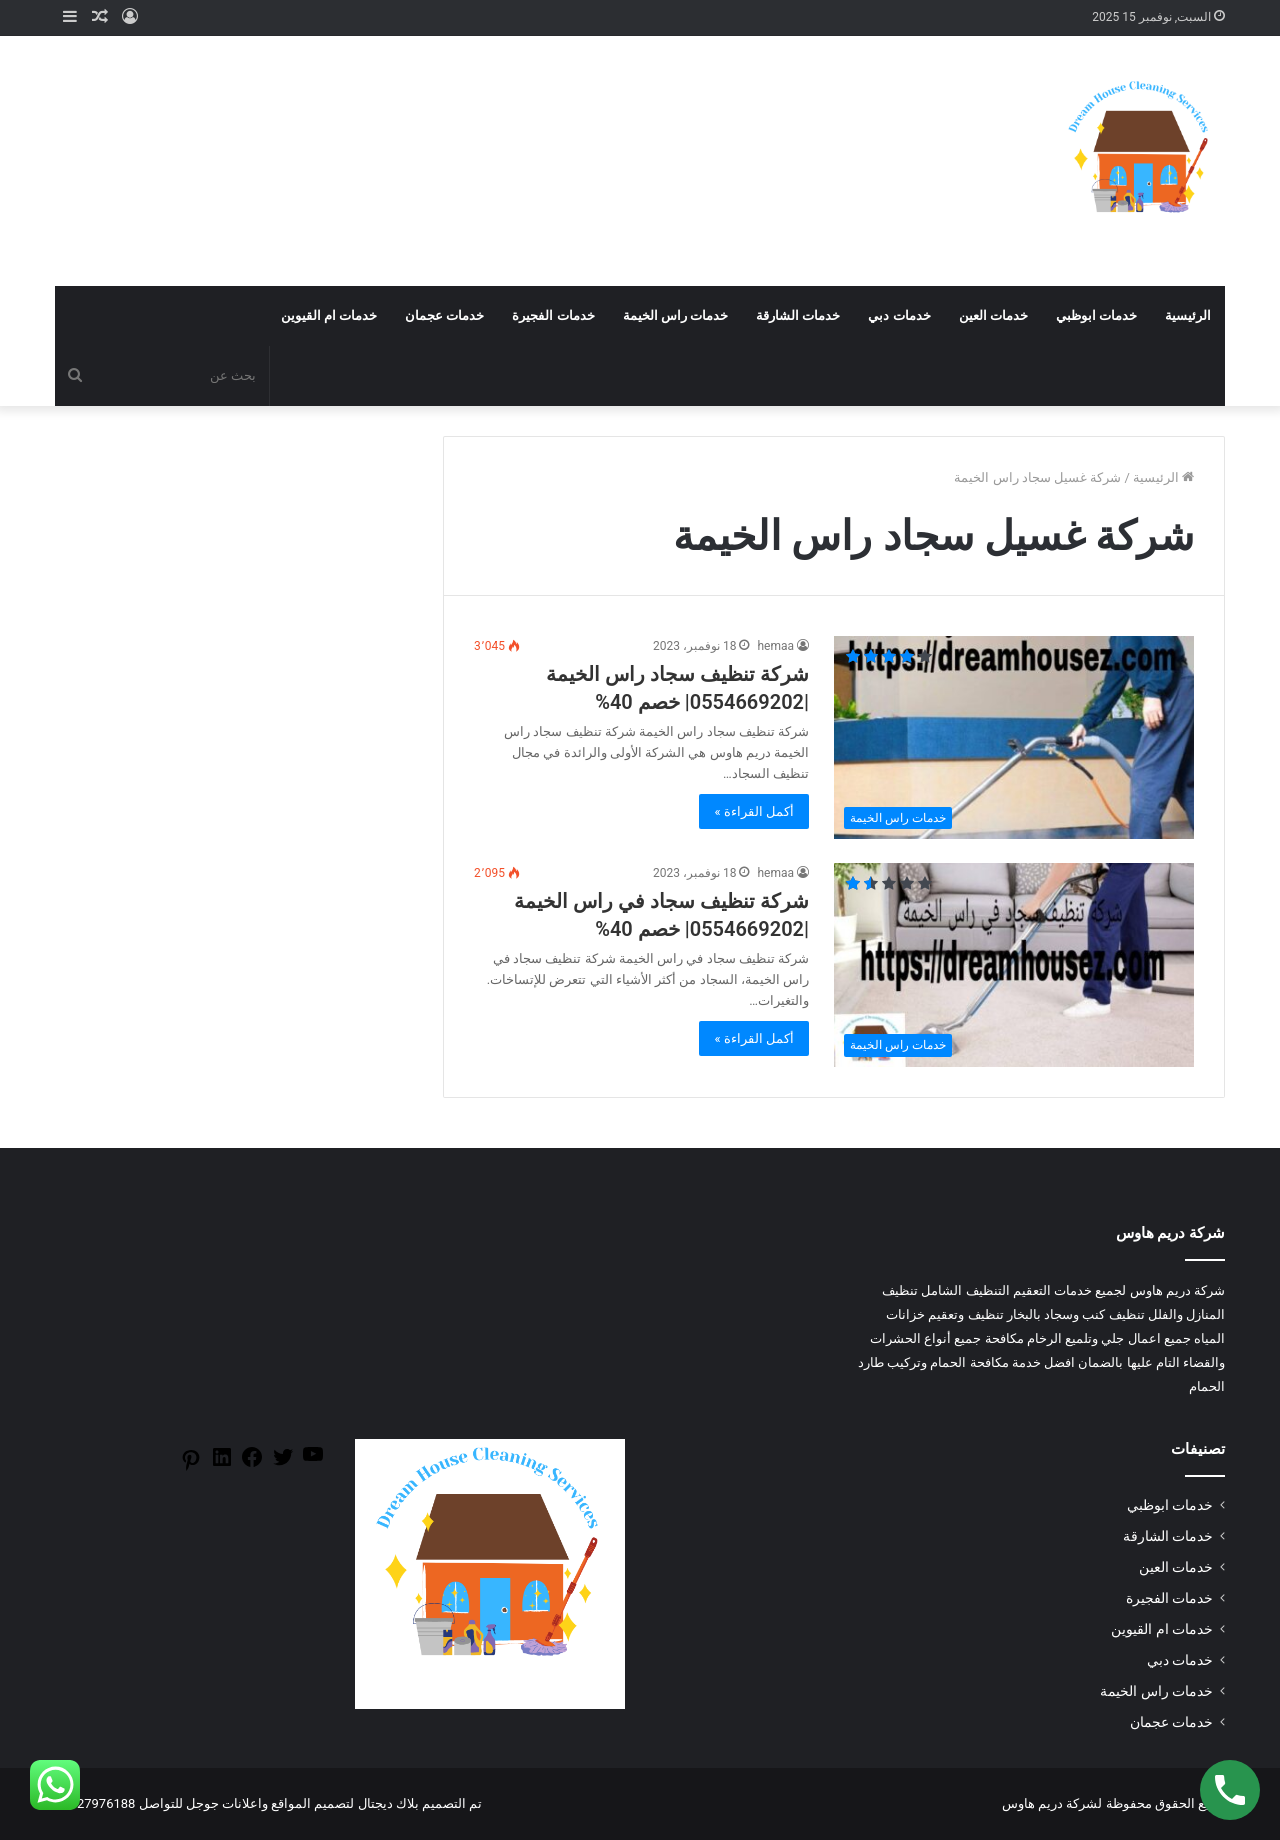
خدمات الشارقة (798, 315)
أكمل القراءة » (754, 811)
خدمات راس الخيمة (675, 315)
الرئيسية (1188, 315)
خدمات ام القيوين (329, 315)
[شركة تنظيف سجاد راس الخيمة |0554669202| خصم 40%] (1014, 737)
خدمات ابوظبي (1096, 315)
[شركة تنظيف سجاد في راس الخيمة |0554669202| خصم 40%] (1014, 964)
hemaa (775, 646)
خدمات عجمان (444, 315)
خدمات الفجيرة (553, 315)
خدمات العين (993, 315)
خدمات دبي (899, 315)
